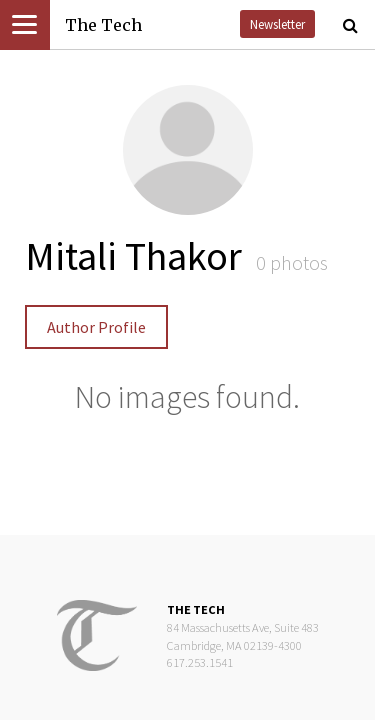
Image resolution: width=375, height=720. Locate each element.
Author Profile (96, 327)
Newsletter (277, 24)
